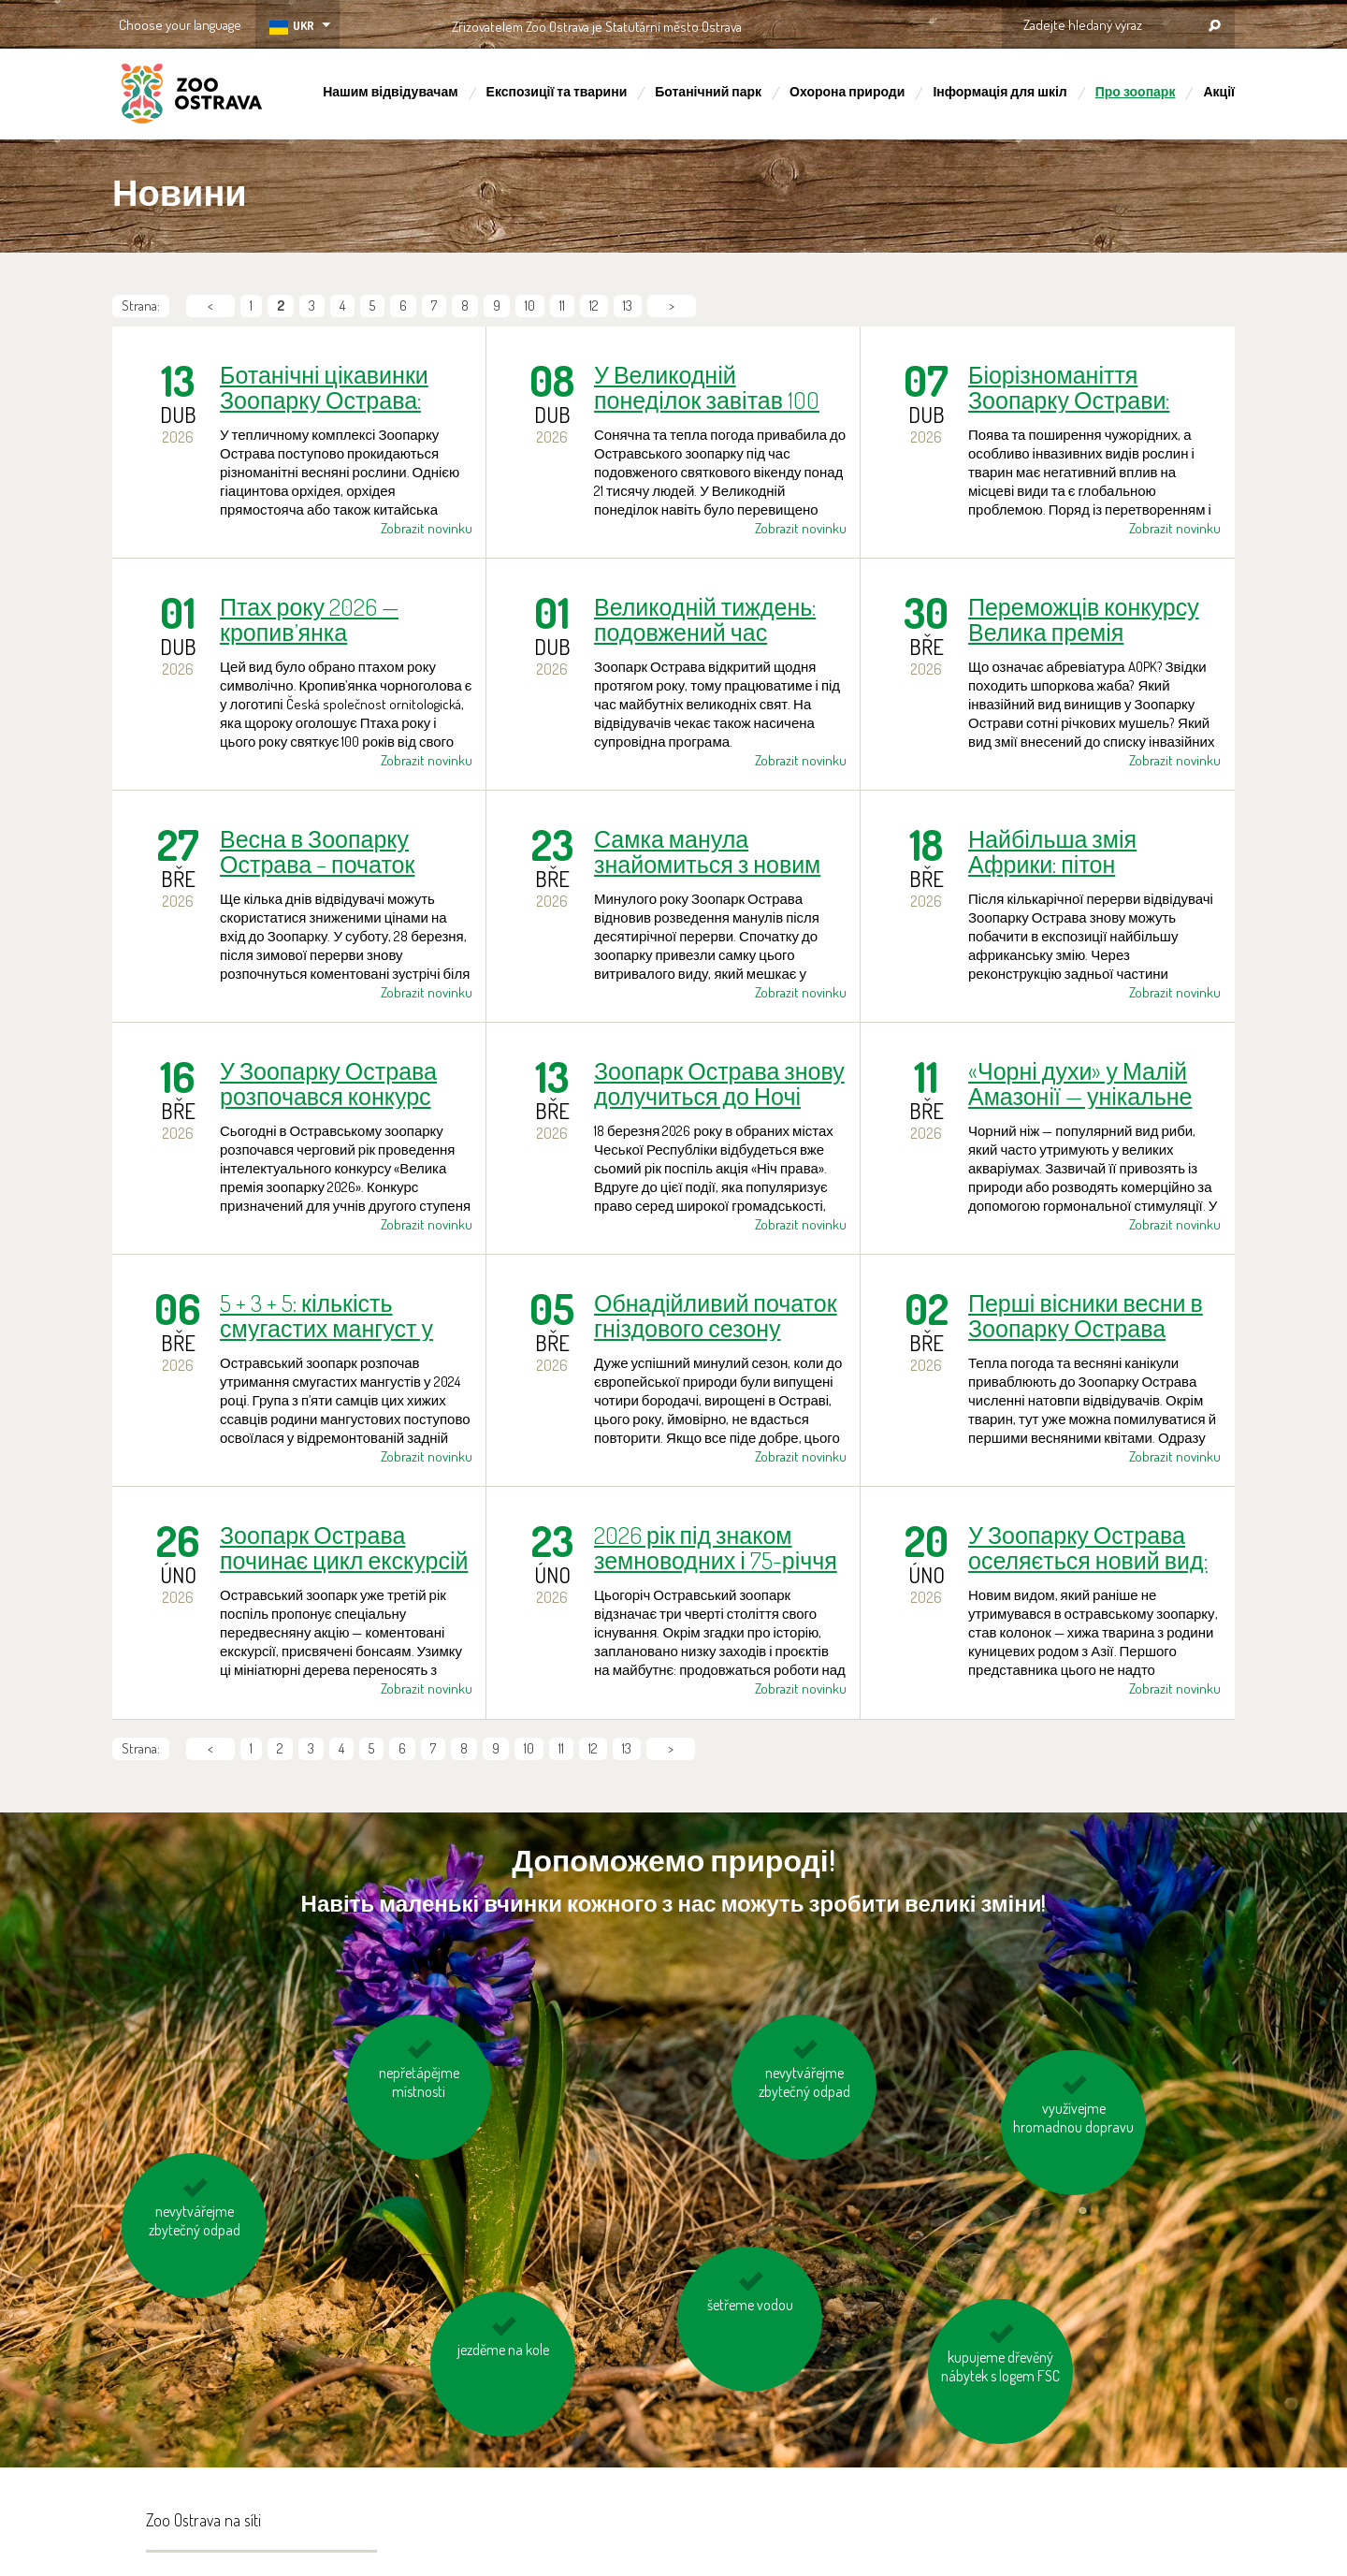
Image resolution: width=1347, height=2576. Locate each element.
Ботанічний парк (708, 91)
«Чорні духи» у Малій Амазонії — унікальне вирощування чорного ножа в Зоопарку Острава (1086, 1083)
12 (594, 305)
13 (627, 305)
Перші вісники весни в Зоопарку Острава (1085, 1315)
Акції (1219, 91)
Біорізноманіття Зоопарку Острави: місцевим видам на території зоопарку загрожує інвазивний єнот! (1078, 387)
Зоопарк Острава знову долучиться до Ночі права (719, 1083)
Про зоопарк (1135, 91)
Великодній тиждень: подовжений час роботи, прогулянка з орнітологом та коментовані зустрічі (705, 619)
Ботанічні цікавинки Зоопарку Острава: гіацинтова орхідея (324, 387)
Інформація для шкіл (999, 91)
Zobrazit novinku (426, 528)
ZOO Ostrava (192, 96)
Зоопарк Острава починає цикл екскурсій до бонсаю (344, 1547)
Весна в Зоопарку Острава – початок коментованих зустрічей (317, 851)
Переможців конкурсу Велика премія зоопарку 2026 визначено (1083, 619)
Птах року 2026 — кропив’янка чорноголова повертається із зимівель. (309, 619)
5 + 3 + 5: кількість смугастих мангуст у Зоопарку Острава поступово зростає (326, 1315)
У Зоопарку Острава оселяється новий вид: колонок (1088, 1547)
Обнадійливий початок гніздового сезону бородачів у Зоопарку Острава (715, 1315)
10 (530, 305)
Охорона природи (847, 91)
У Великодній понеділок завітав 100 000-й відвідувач (706, 387)
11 (562, 305)
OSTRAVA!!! (822, 23)
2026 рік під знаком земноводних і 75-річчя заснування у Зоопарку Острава (717, 1547)
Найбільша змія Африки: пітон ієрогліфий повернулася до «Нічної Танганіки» (1093, 851)
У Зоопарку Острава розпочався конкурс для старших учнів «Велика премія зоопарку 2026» (328, 1083)
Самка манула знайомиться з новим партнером (707, 851)
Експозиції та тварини (557, 91)
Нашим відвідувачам (390, 91)
